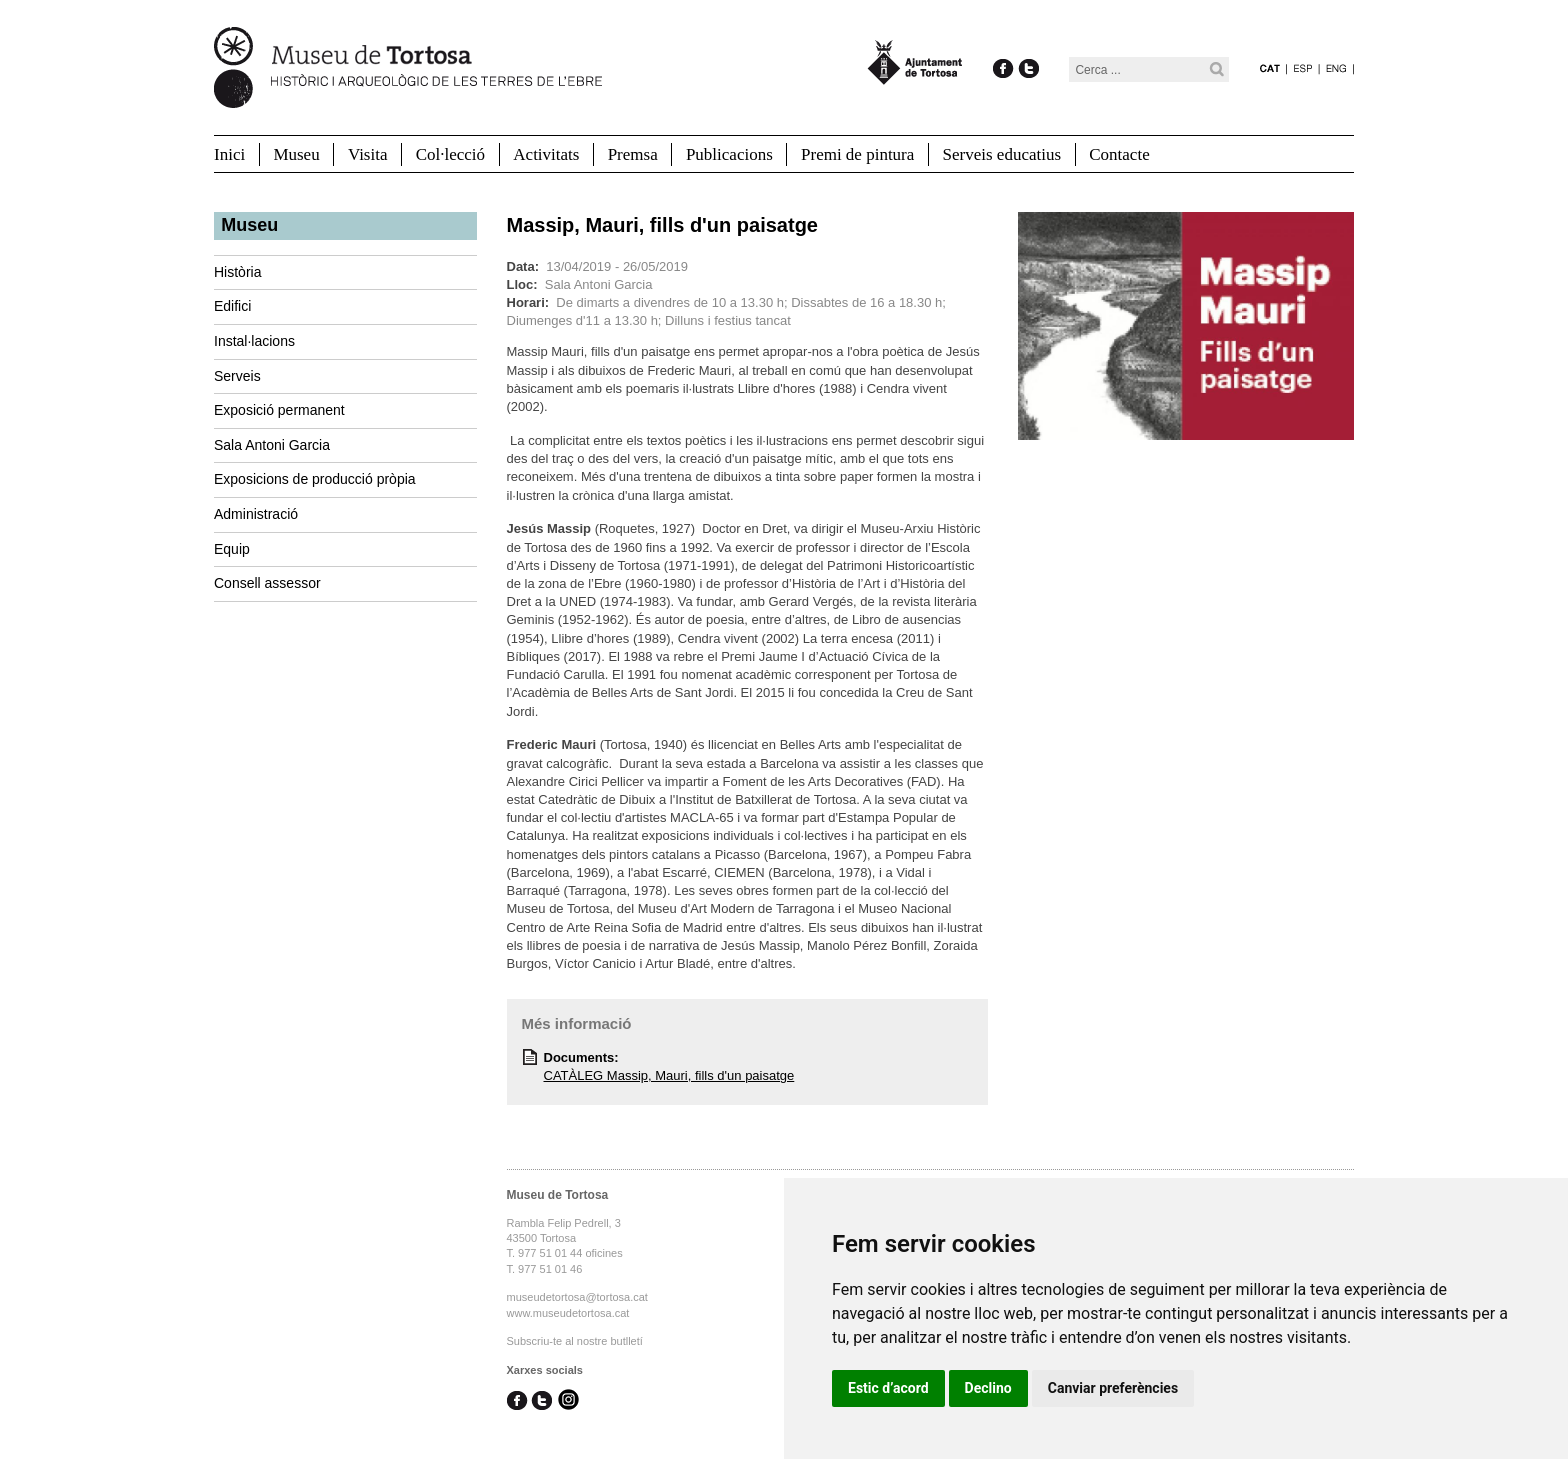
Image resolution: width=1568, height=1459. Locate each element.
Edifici (232, 306)
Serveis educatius (1002, 154)
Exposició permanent (279, 410)
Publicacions (729, 154)
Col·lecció (450, 154)
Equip (232, 549)
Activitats (546, 154)
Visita (368, 154)
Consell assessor (267, 583)
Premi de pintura (857, 154)
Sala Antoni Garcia (272, 445)
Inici (229, 154)
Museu (296, 154)
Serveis (237, 376)
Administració (256, 514)
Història (237, 272)
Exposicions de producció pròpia (315, 479)
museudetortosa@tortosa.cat (577, 1297)
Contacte (1119, 154)
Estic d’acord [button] (888, 1388)
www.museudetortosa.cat (568, 1313)
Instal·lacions (254, 341)
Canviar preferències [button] (1113, 1388)
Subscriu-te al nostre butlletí (575, 1341)
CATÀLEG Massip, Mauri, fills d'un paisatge (669, 1075)
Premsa (633, 154)
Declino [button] (988, 1388)
